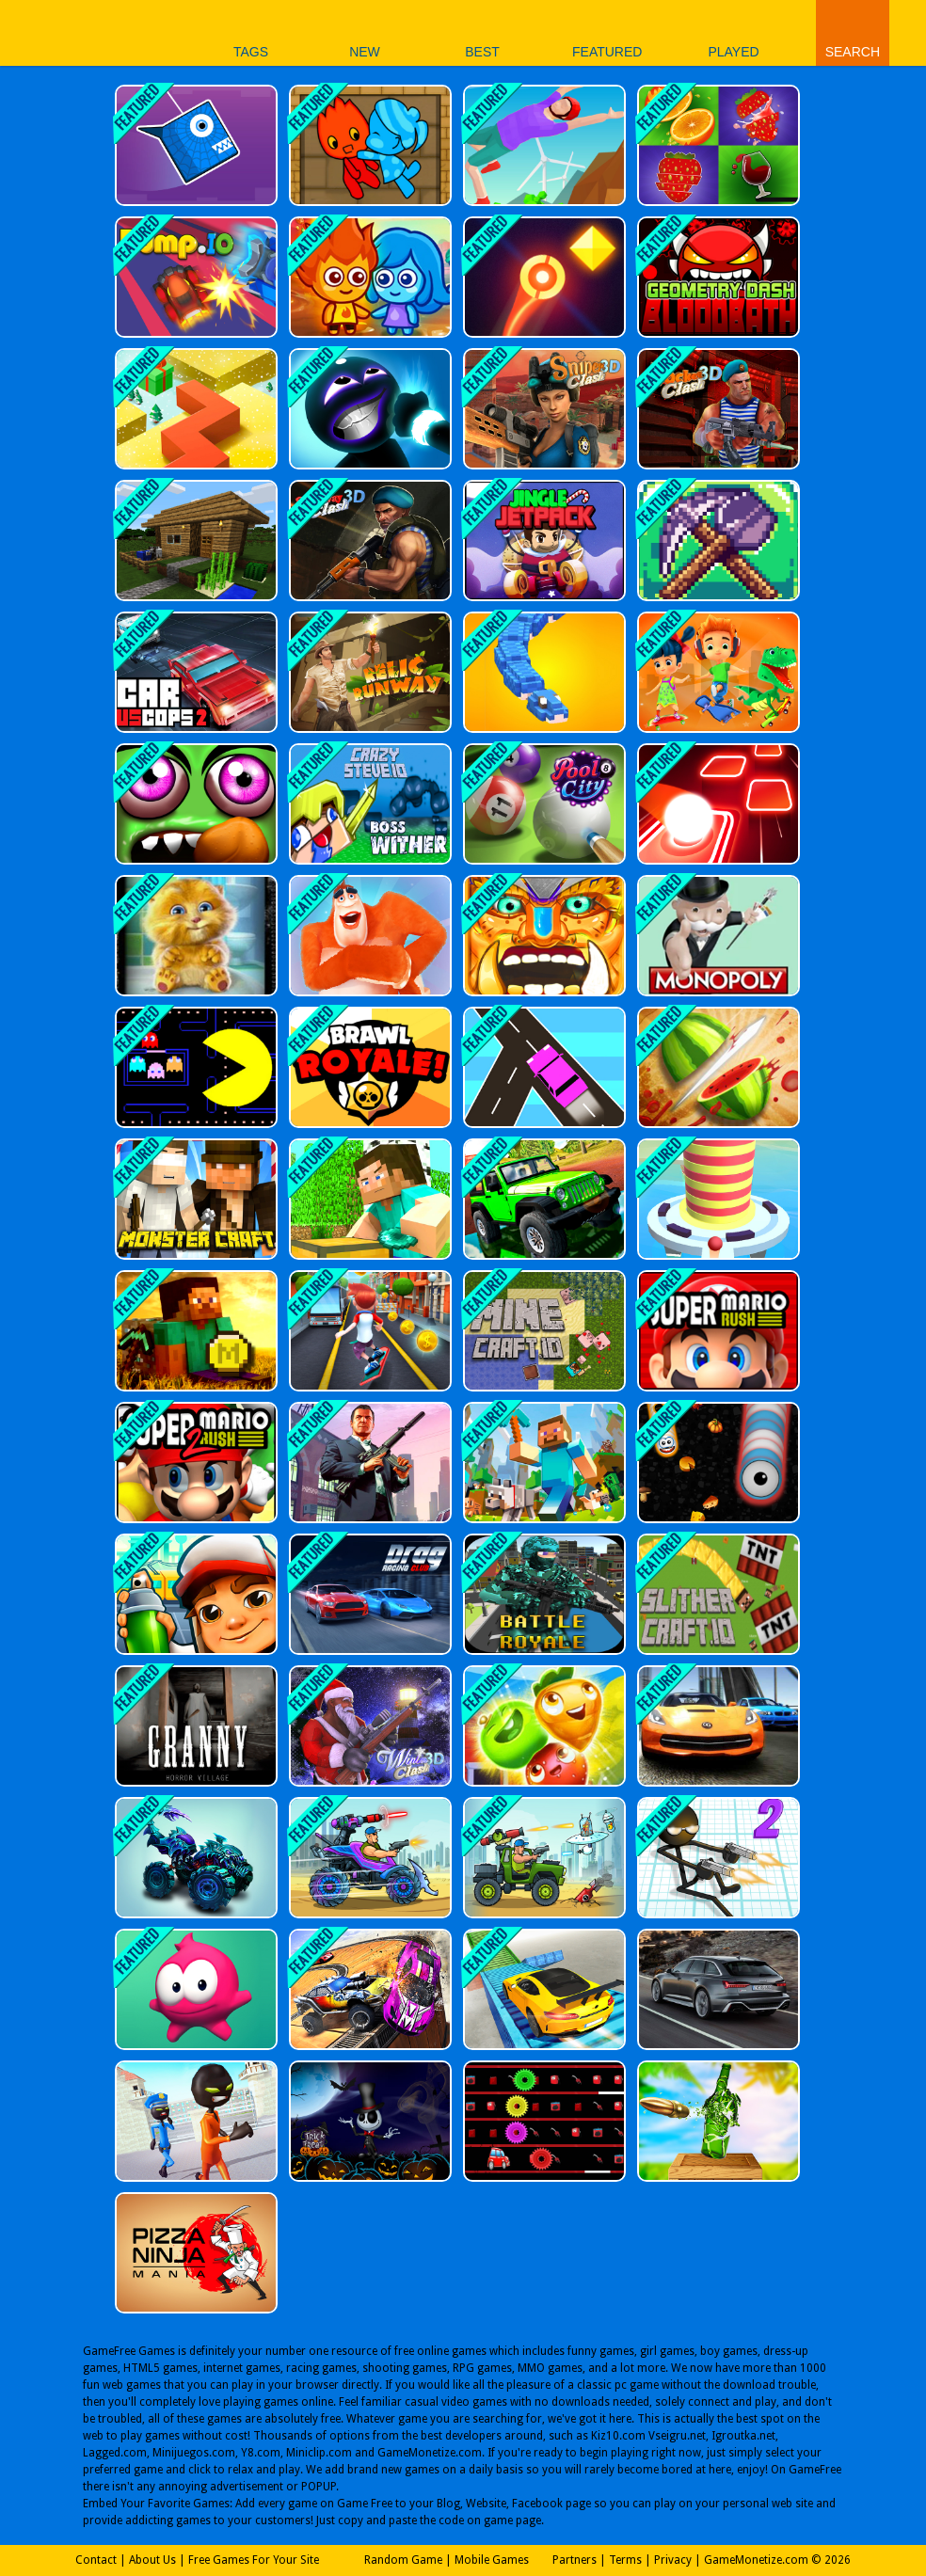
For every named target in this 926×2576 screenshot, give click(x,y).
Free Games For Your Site (253, 2560)
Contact (96, 2560)
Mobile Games (492, 2560)
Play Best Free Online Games (74, 32)
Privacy (673, 2560)
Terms (625, 2560)
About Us (152, 2560)
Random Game (403, 2560)
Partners (574, 2560)
